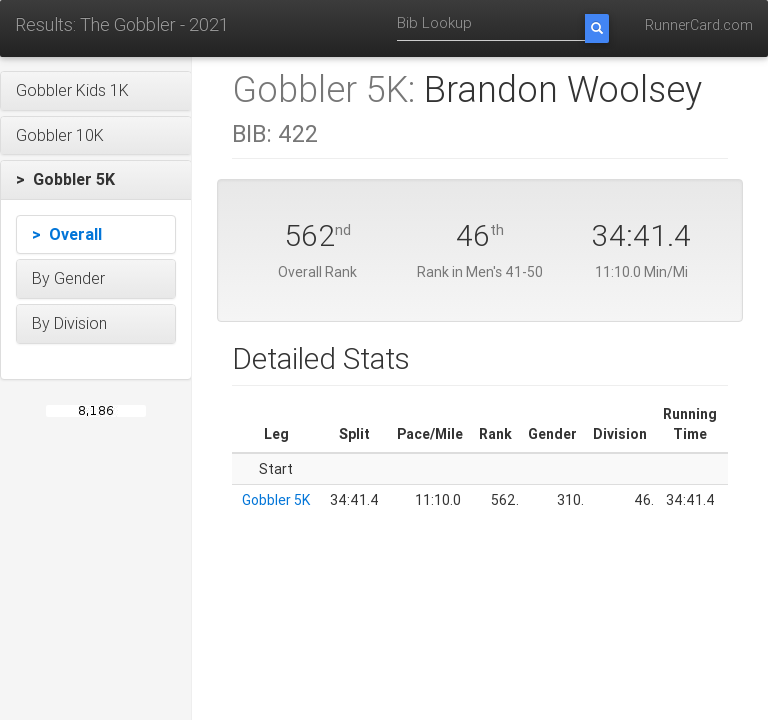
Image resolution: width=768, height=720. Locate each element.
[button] (96, 91)
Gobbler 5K (276, 500)
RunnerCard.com (699, 25)
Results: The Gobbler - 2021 (122, 24)
